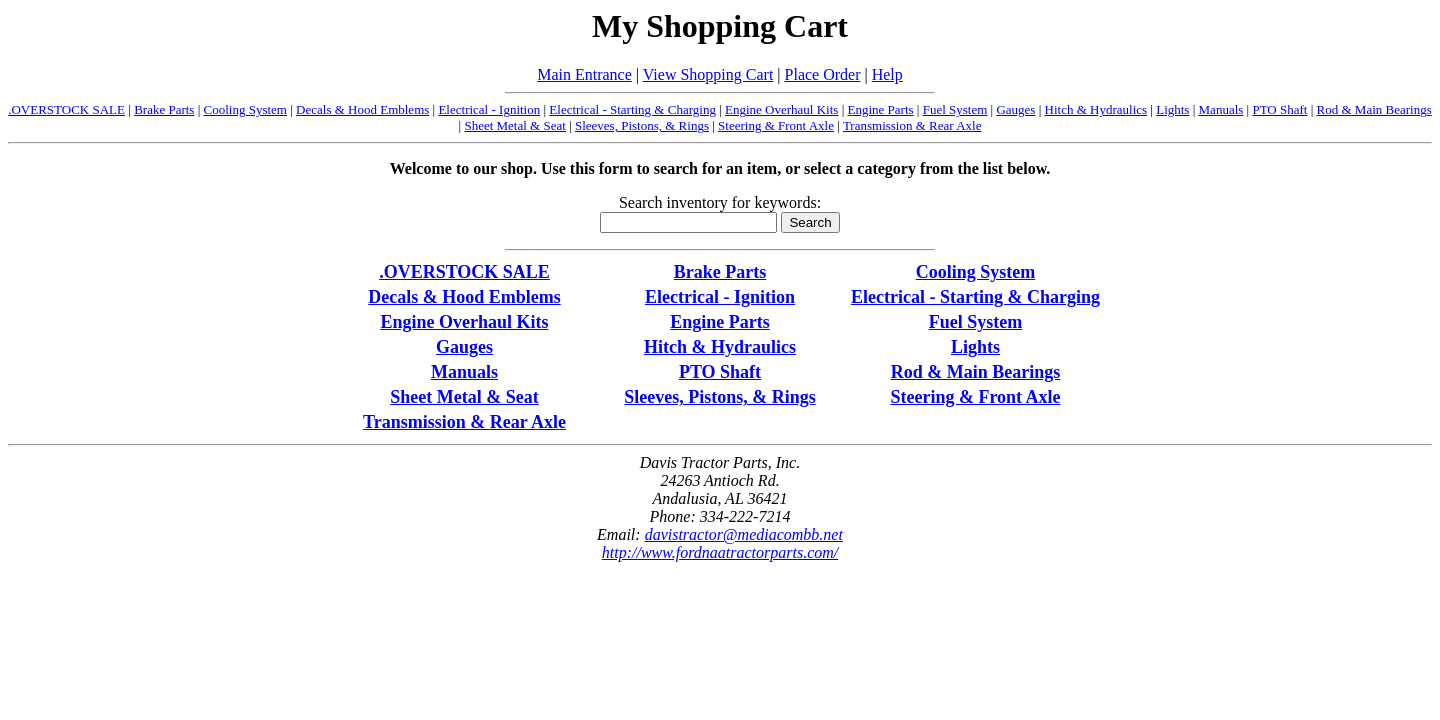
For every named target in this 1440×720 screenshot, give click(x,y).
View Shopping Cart (708, 74)
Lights (1172, 109)
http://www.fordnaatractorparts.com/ (720, 552)
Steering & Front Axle (776, 125)
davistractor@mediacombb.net (744, 534)
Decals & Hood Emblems (362, 109)
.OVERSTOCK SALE (66, 109)
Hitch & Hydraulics (1096, 109)
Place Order (823, 74)
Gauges (1015, 109)
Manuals (1221, 109)
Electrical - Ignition (489, 109)
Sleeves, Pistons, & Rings (642, 125)
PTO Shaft (1279, 109)
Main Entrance (584, 74)
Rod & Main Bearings (1374, 109)
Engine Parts (880, 109)
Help (887, 74)
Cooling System (245, 109)
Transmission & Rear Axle (912, 125)
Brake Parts (164, 109)
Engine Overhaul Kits (781, 109)
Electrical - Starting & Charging (632, 109)
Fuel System (955, 109)
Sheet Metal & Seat (514, 125)
